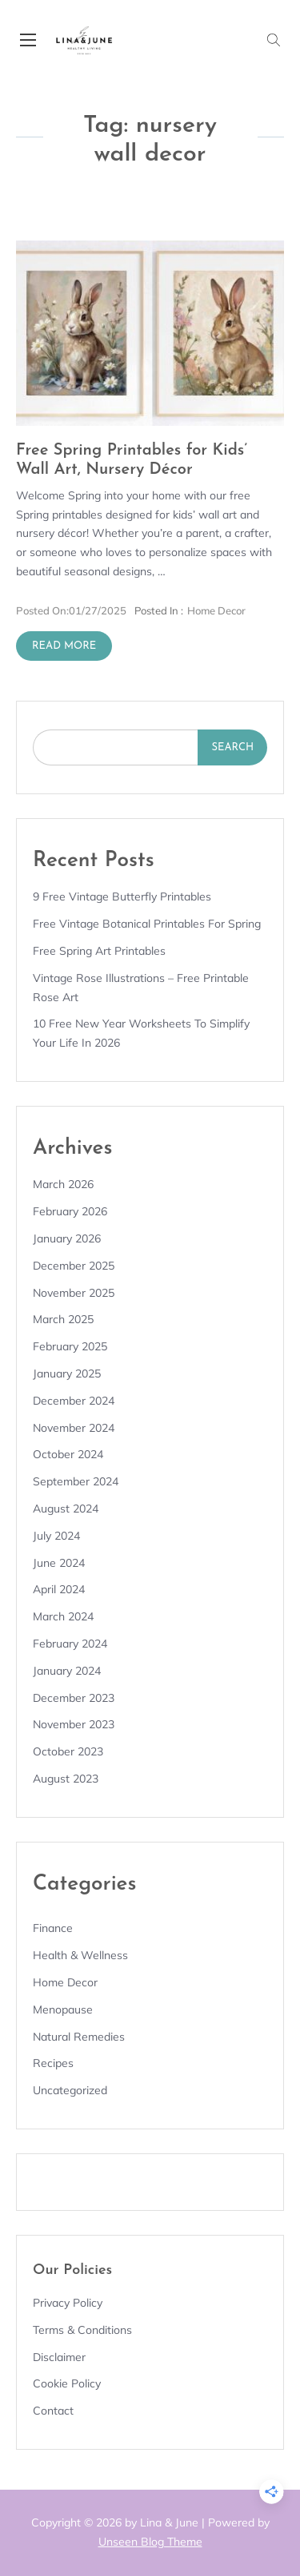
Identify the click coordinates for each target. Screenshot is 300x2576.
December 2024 (73, 1400)
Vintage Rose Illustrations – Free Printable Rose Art (141, 987)
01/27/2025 (71, 610)
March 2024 (63, 1616)
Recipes (53, 2063)
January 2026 (67, 1238)
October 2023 (68, 1751)
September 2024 (75, 1481)
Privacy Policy (67, 2303)
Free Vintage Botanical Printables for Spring (147, 923)
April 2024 (59, 1589)
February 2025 (70, 1346)
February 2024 (70, 1643)
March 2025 (63, 1319)
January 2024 (67, 1671)
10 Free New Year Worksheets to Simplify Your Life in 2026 (141, 1033)
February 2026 (70, 1211)
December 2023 (73, 1698)
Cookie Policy (67, 2383)
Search (232, 747)
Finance (53, 1928)
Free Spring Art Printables (99, 951)
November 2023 (73, 1724)
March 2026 (63, 1184)
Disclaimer (59, 2357)
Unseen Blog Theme (150, 2541)
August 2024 (65, 1508)
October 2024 (68, 1454)
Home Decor (216, 610)
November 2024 (73, 1428)
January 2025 (67, 1373)
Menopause (63, 2009)
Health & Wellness (80, 1955)
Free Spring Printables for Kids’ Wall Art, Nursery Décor (131, 460)
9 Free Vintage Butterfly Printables (122, 896)
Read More (64, 646)
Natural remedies (79, 2036)
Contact (53, 2410)
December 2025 (73, 1265)
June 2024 (59, 1563)
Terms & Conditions (82, 2330)
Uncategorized (70, 2090)
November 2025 (73, 1293)
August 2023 (65, 1778)
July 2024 (56, 1536)
